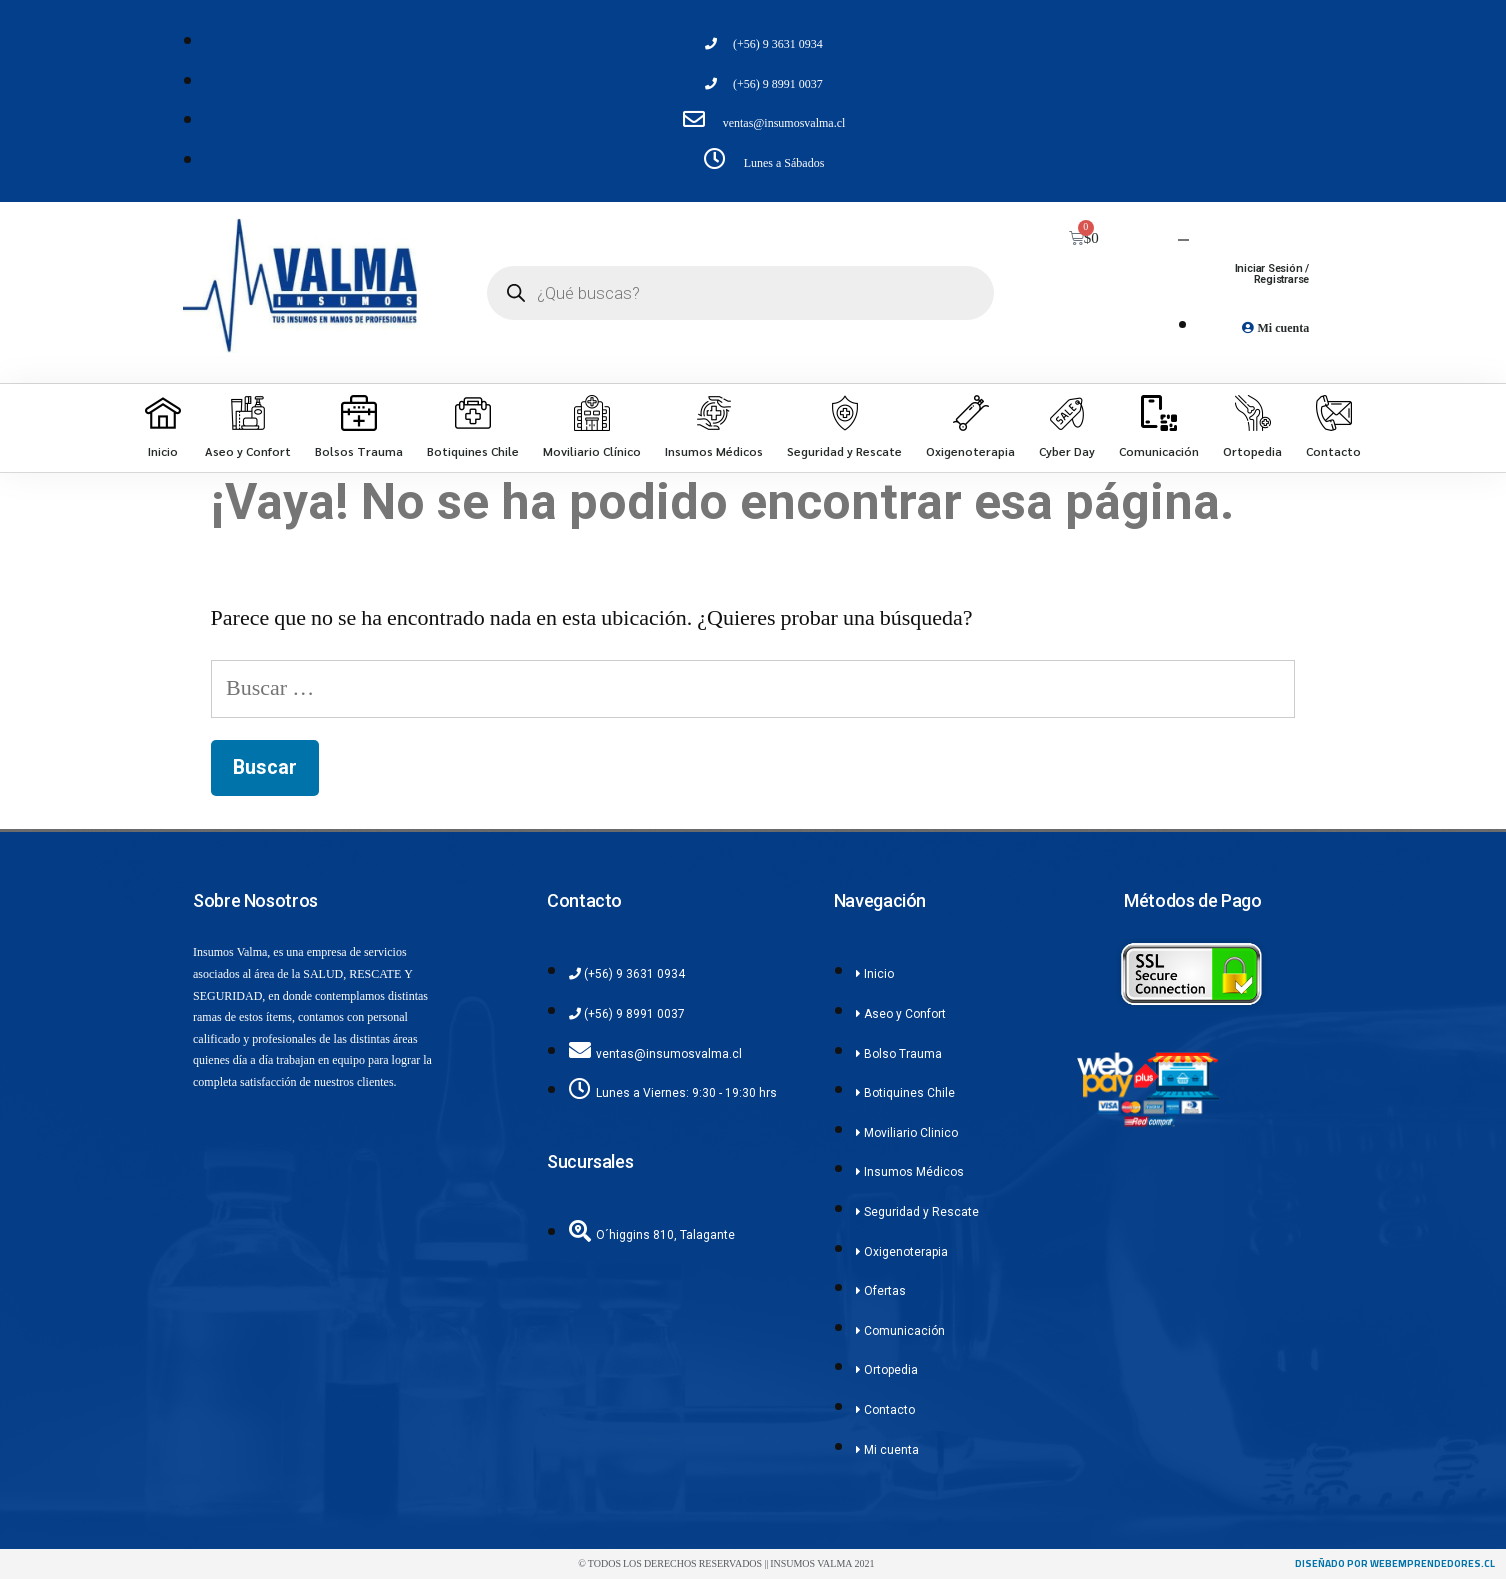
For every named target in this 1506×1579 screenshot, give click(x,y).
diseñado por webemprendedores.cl (1395, 1563)
